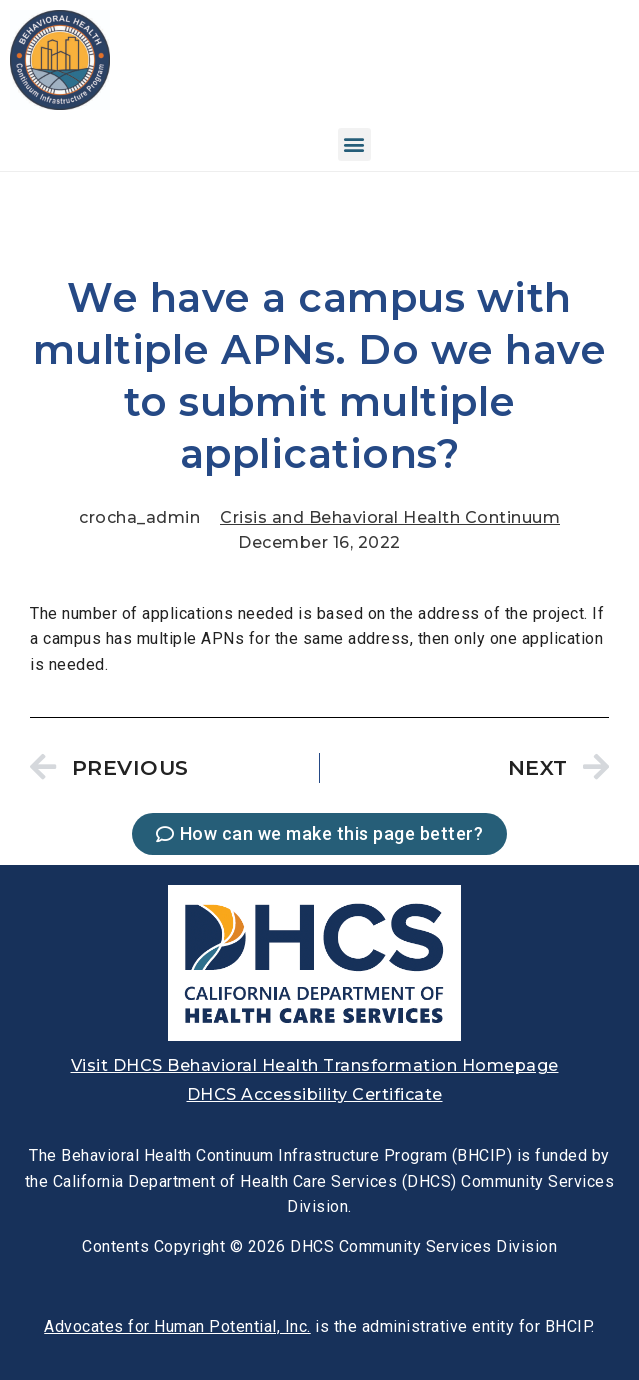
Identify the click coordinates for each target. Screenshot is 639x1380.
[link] (60, 104)
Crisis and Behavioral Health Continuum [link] (390, 517)
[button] (355, 144)
